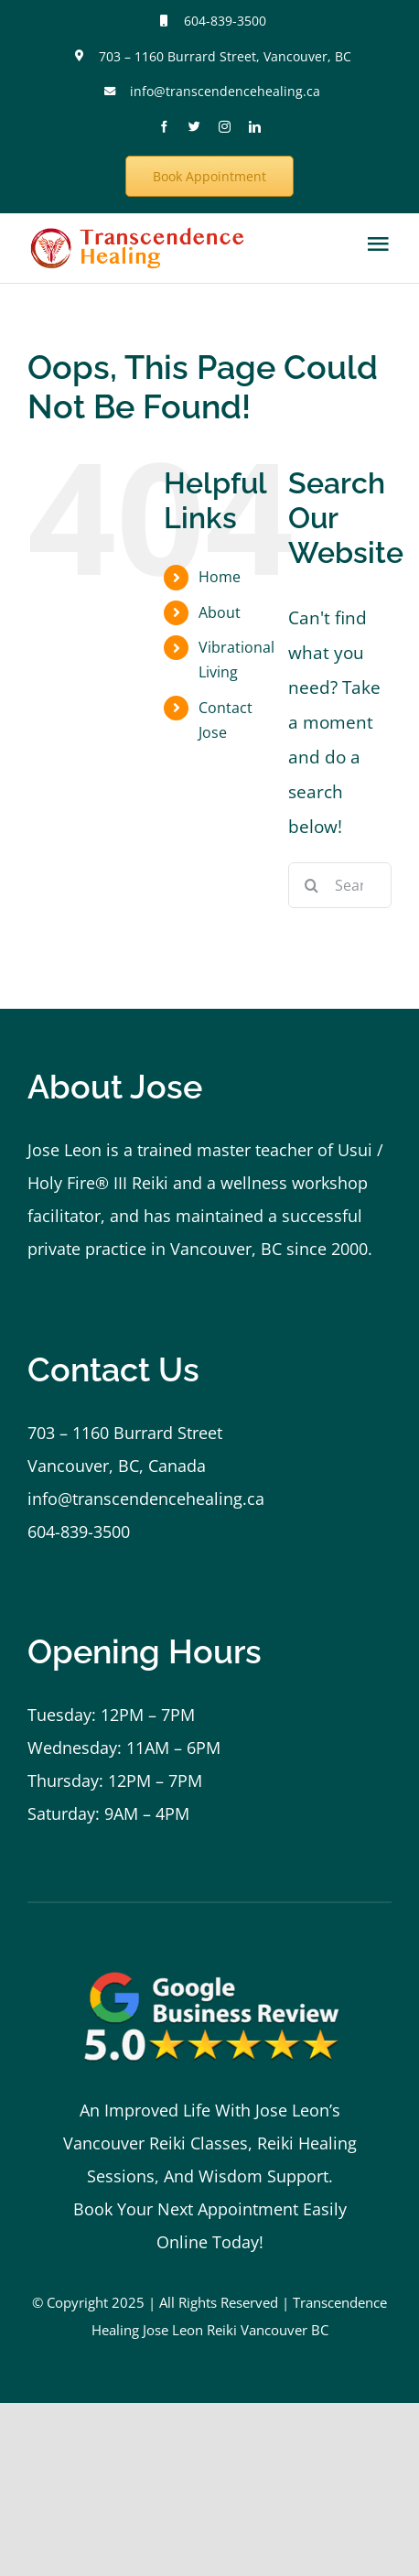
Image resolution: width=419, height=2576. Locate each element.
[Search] (311, 885)
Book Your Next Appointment (185, 2209)
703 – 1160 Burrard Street (124, 1433)
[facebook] (164, 127)
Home (220, 577)
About (220, 612)
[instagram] (225, 127)
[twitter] (194, 127)
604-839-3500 (225, 20)
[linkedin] (255, 127)
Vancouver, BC (226, 1249)
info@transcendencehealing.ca (225, 91)
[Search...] (340, 885)
